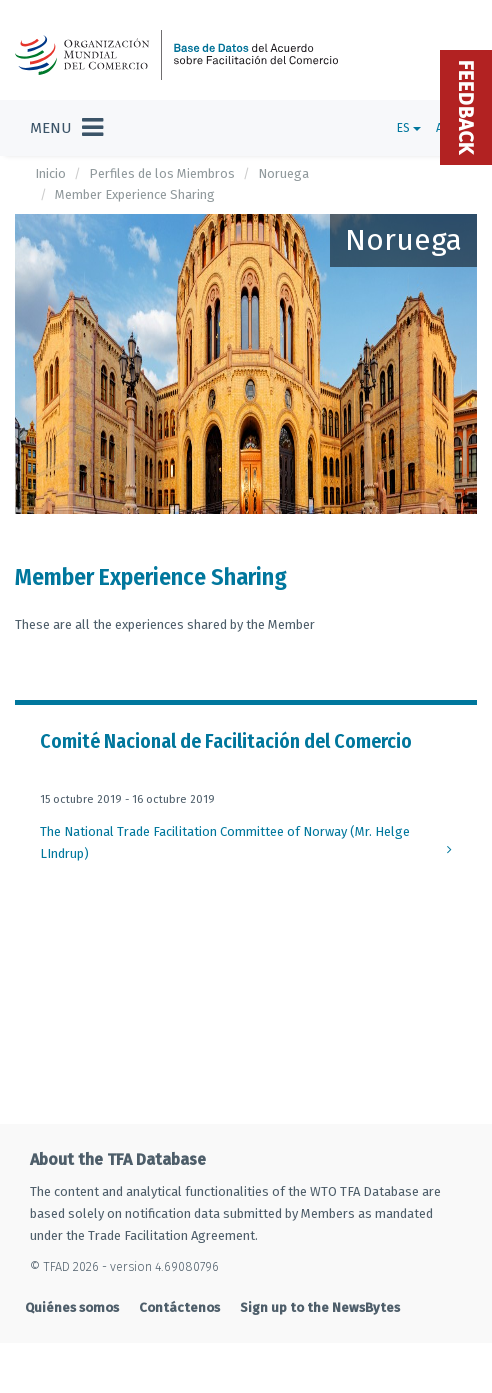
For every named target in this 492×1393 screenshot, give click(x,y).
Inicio (50, 173)
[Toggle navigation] (66, 128)
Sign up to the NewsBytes (320, 1307)
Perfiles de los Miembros (162, 173)
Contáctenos (179, 1307)
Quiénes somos (72, 1307)
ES (409, 128)
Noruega (283, 173)
